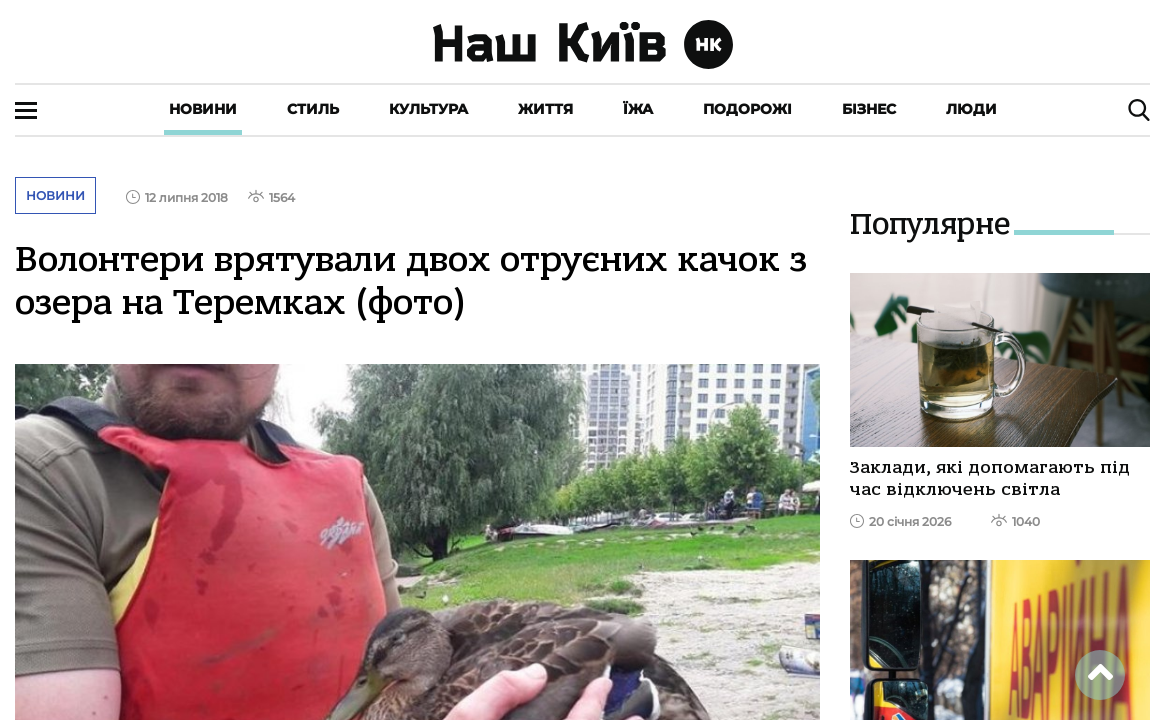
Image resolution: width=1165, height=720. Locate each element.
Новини (203, 109)
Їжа (638, 109)
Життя (545, 109)
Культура (428, 109)
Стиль (313, 109)
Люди (971, 109)
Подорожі (747, 109)
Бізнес (869, 109)
